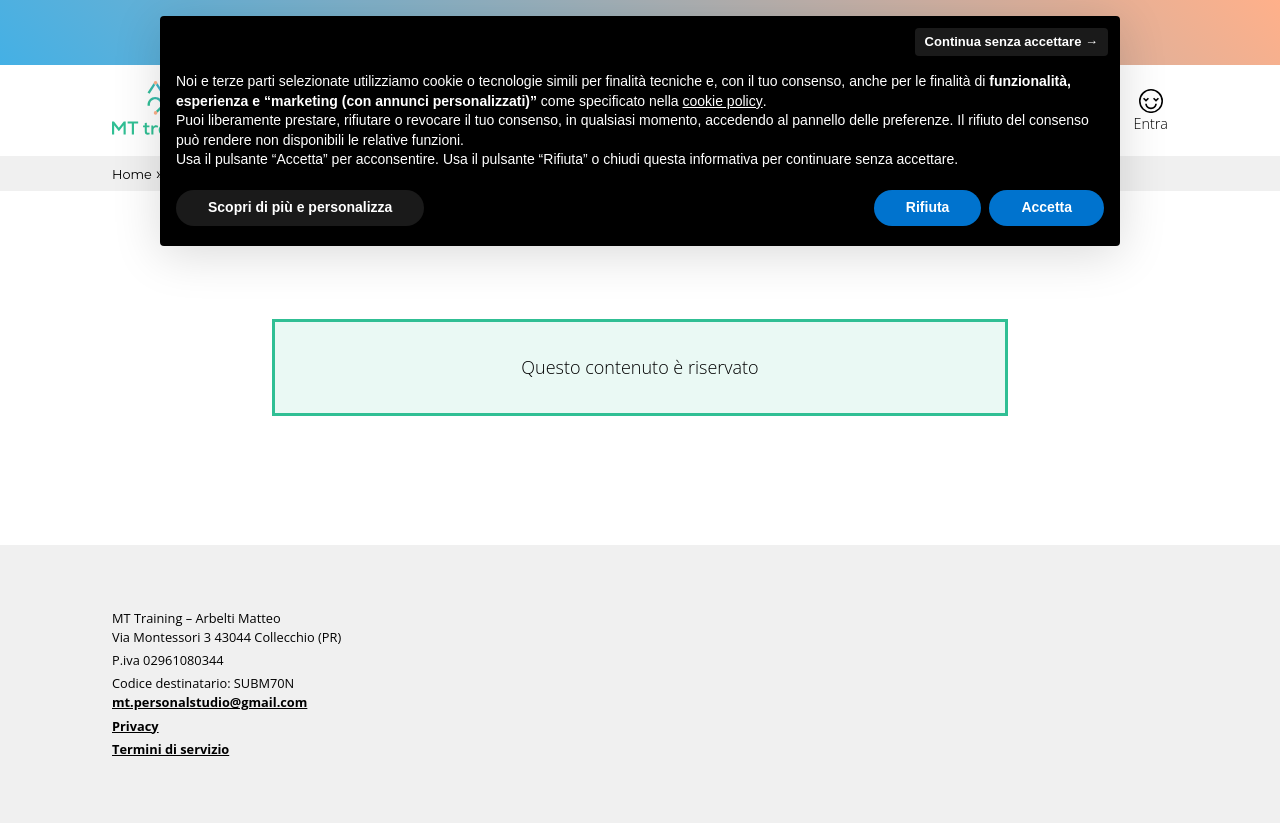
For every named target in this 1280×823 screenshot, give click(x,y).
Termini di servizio (170, 749)
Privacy (135, 726)
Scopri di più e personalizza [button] (300, 207)
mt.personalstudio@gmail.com (209, 702)
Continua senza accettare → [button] (1011, 41)
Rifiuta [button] (928, 207)
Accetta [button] (1046, 207)
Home (132, 175)
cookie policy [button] (723, 101)
